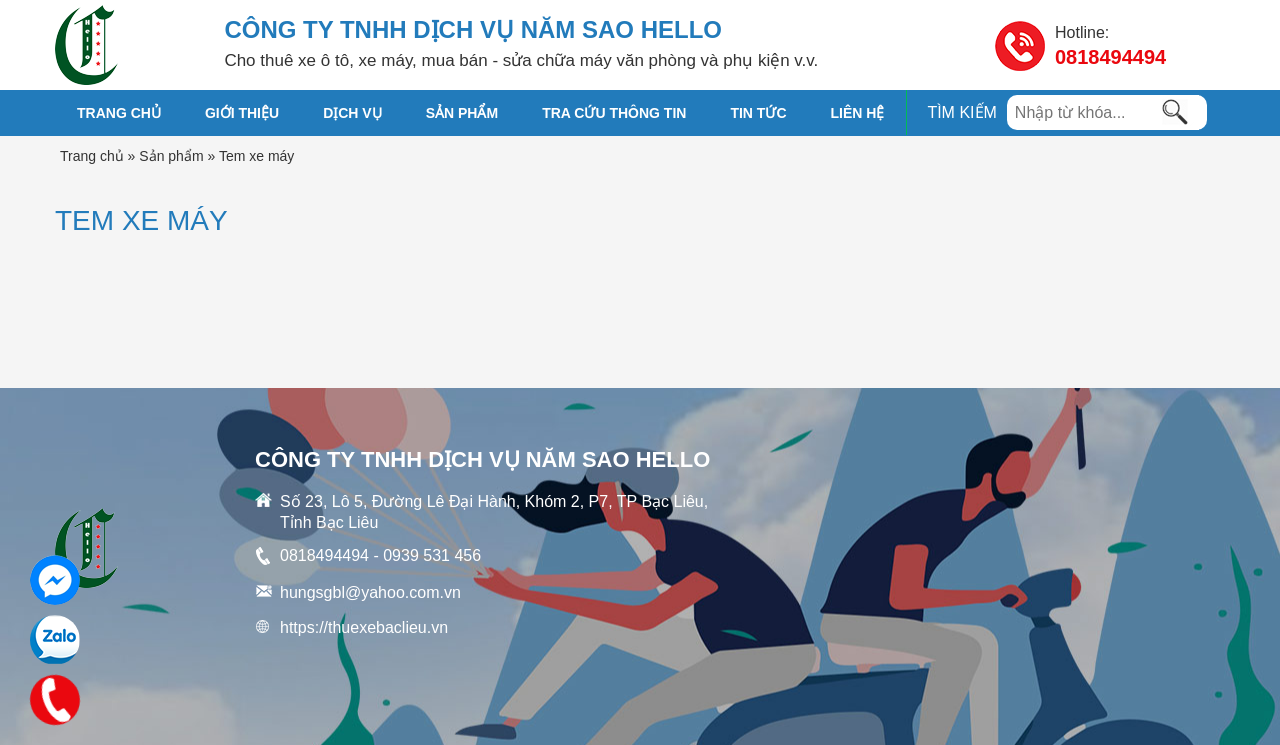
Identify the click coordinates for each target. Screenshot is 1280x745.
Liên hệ (858, 113)
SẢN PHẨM (462, 113)
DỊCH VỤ (352, 113)
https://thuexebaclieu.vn (364, 627)
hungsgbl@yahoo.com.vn (370, 592)
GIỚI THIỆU (242, 113)
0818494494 (1110, 57)
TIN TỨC (758, 113)
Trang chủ (119, 113)
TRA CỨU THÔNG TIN (614, 113)
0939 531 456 (432, 555)
